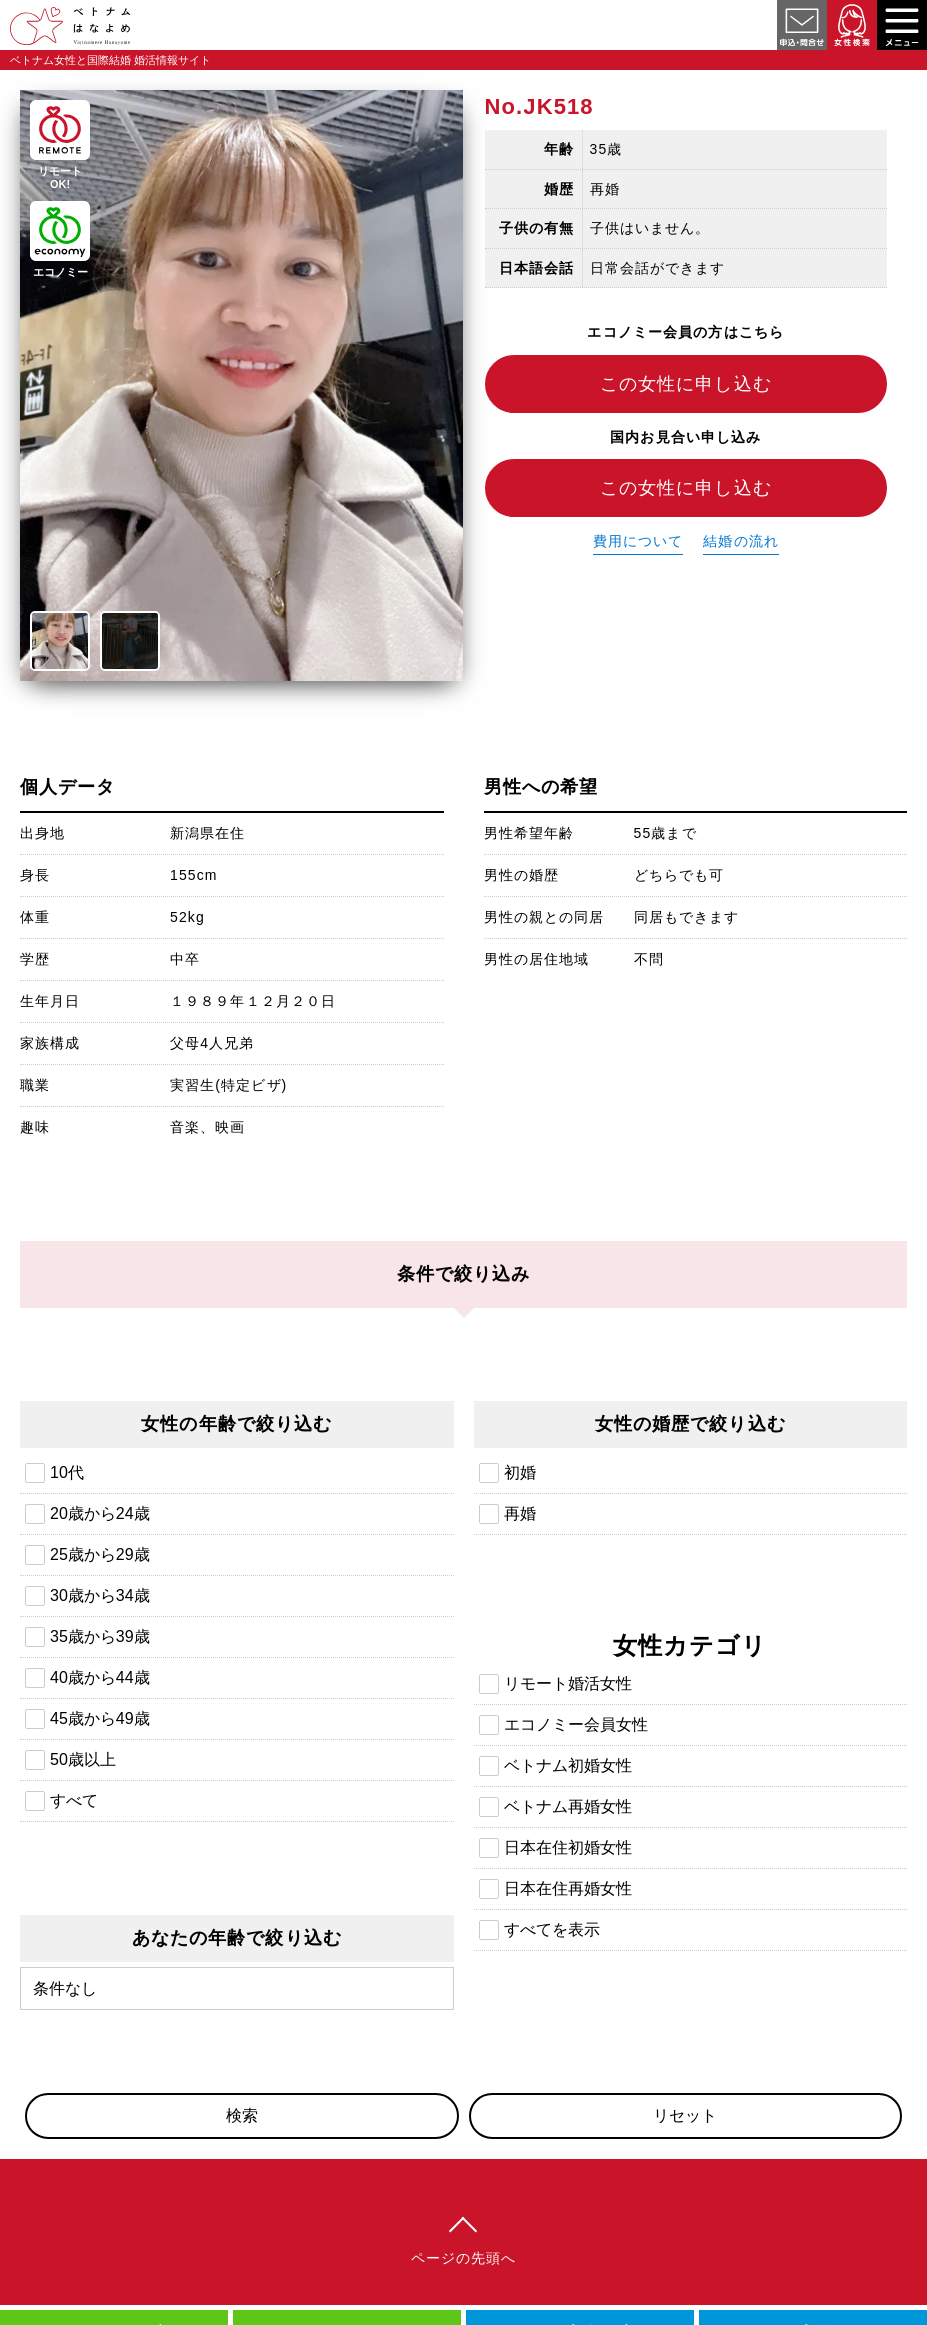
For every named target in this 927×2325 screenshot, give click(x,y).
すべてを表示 (552, 1929)
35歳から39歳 (100, 1636)
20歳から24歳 (100, 1513)
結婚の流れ (741, 541)
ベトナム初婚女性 (568, 1765)
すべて (74, 1800)
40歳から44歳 (100, 1677)
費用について (638, 541)
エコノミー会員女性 (576, 1724)
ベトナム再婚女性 (568, 1806)
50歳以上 (83, 1759)
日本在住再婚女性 (568, 1888)
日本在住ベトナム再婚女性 (789, 106)
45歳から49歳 (100, 1718)
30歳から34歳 (100, 1595)
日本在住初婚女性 (568, 1847)
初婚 (520, 1472)
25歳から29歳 (100, 1554)
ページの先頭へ (464, 2258)
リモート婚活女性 (568, 1683)
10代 (67, 1472)
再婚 (520, 1513)
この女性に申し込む (686, 384)
